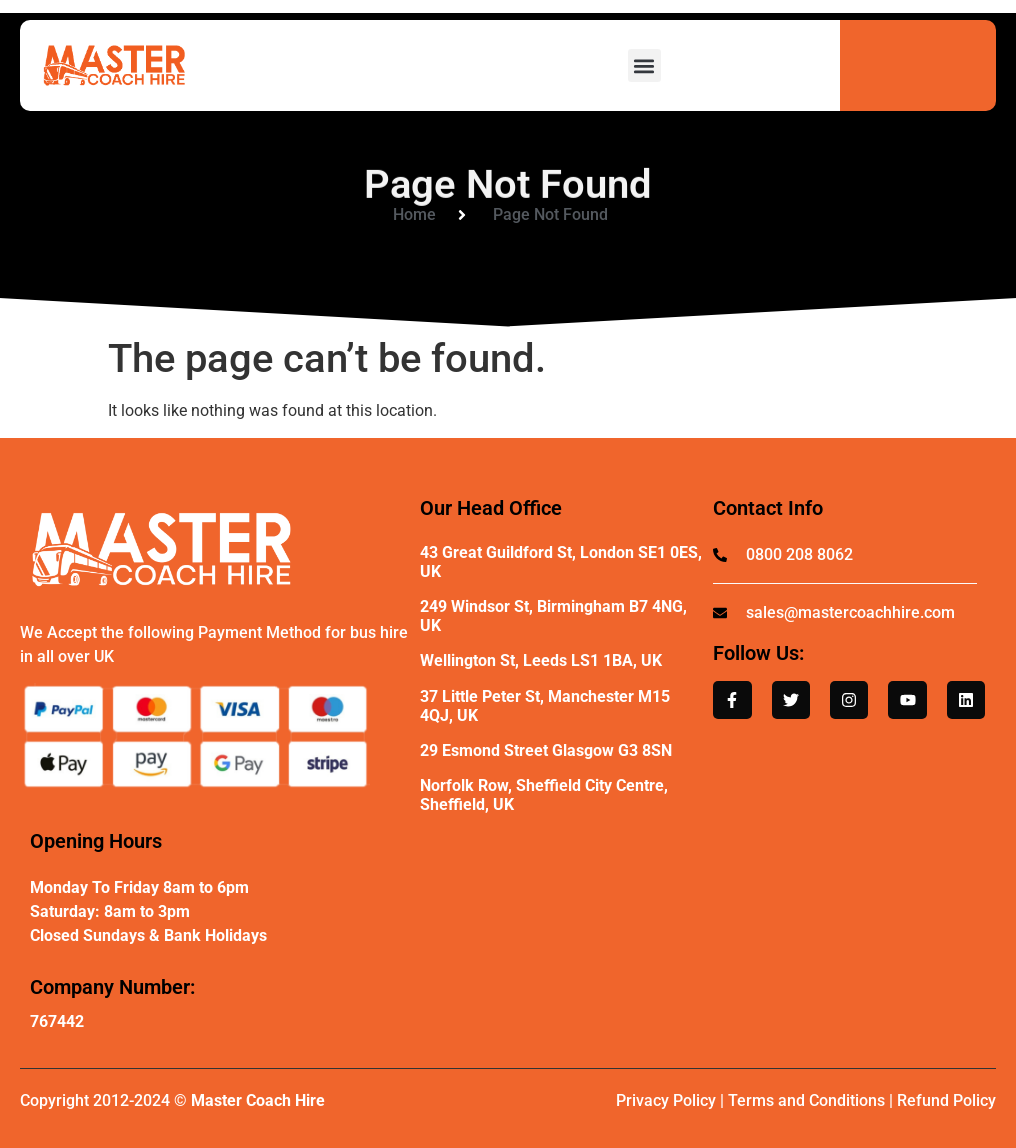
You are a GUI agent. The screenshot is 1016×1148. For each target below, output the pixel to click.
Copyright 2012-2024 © (172, 1100)
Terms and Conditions (806, 1100)
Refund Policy (946, 1100)
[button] (644, 65)
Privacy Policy (666, 1100)
